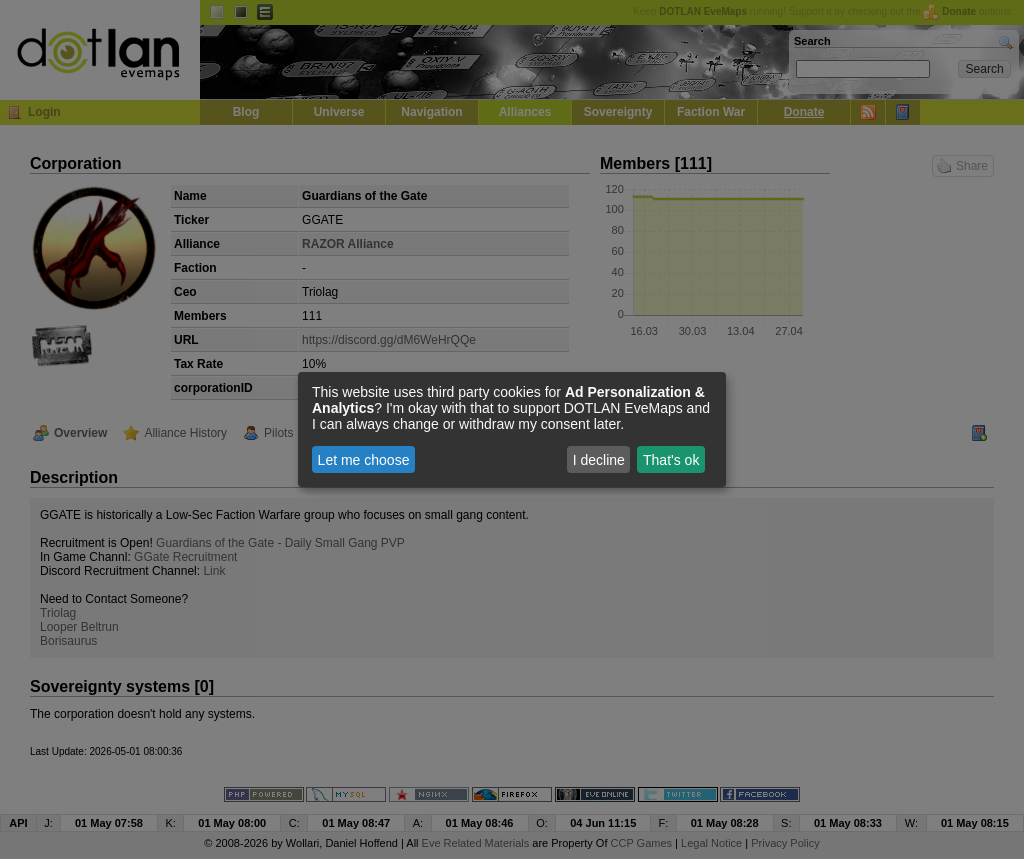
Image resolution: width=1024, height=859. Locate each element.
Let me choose (364, 460)
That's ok (671, 460)
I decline (599, 460)
